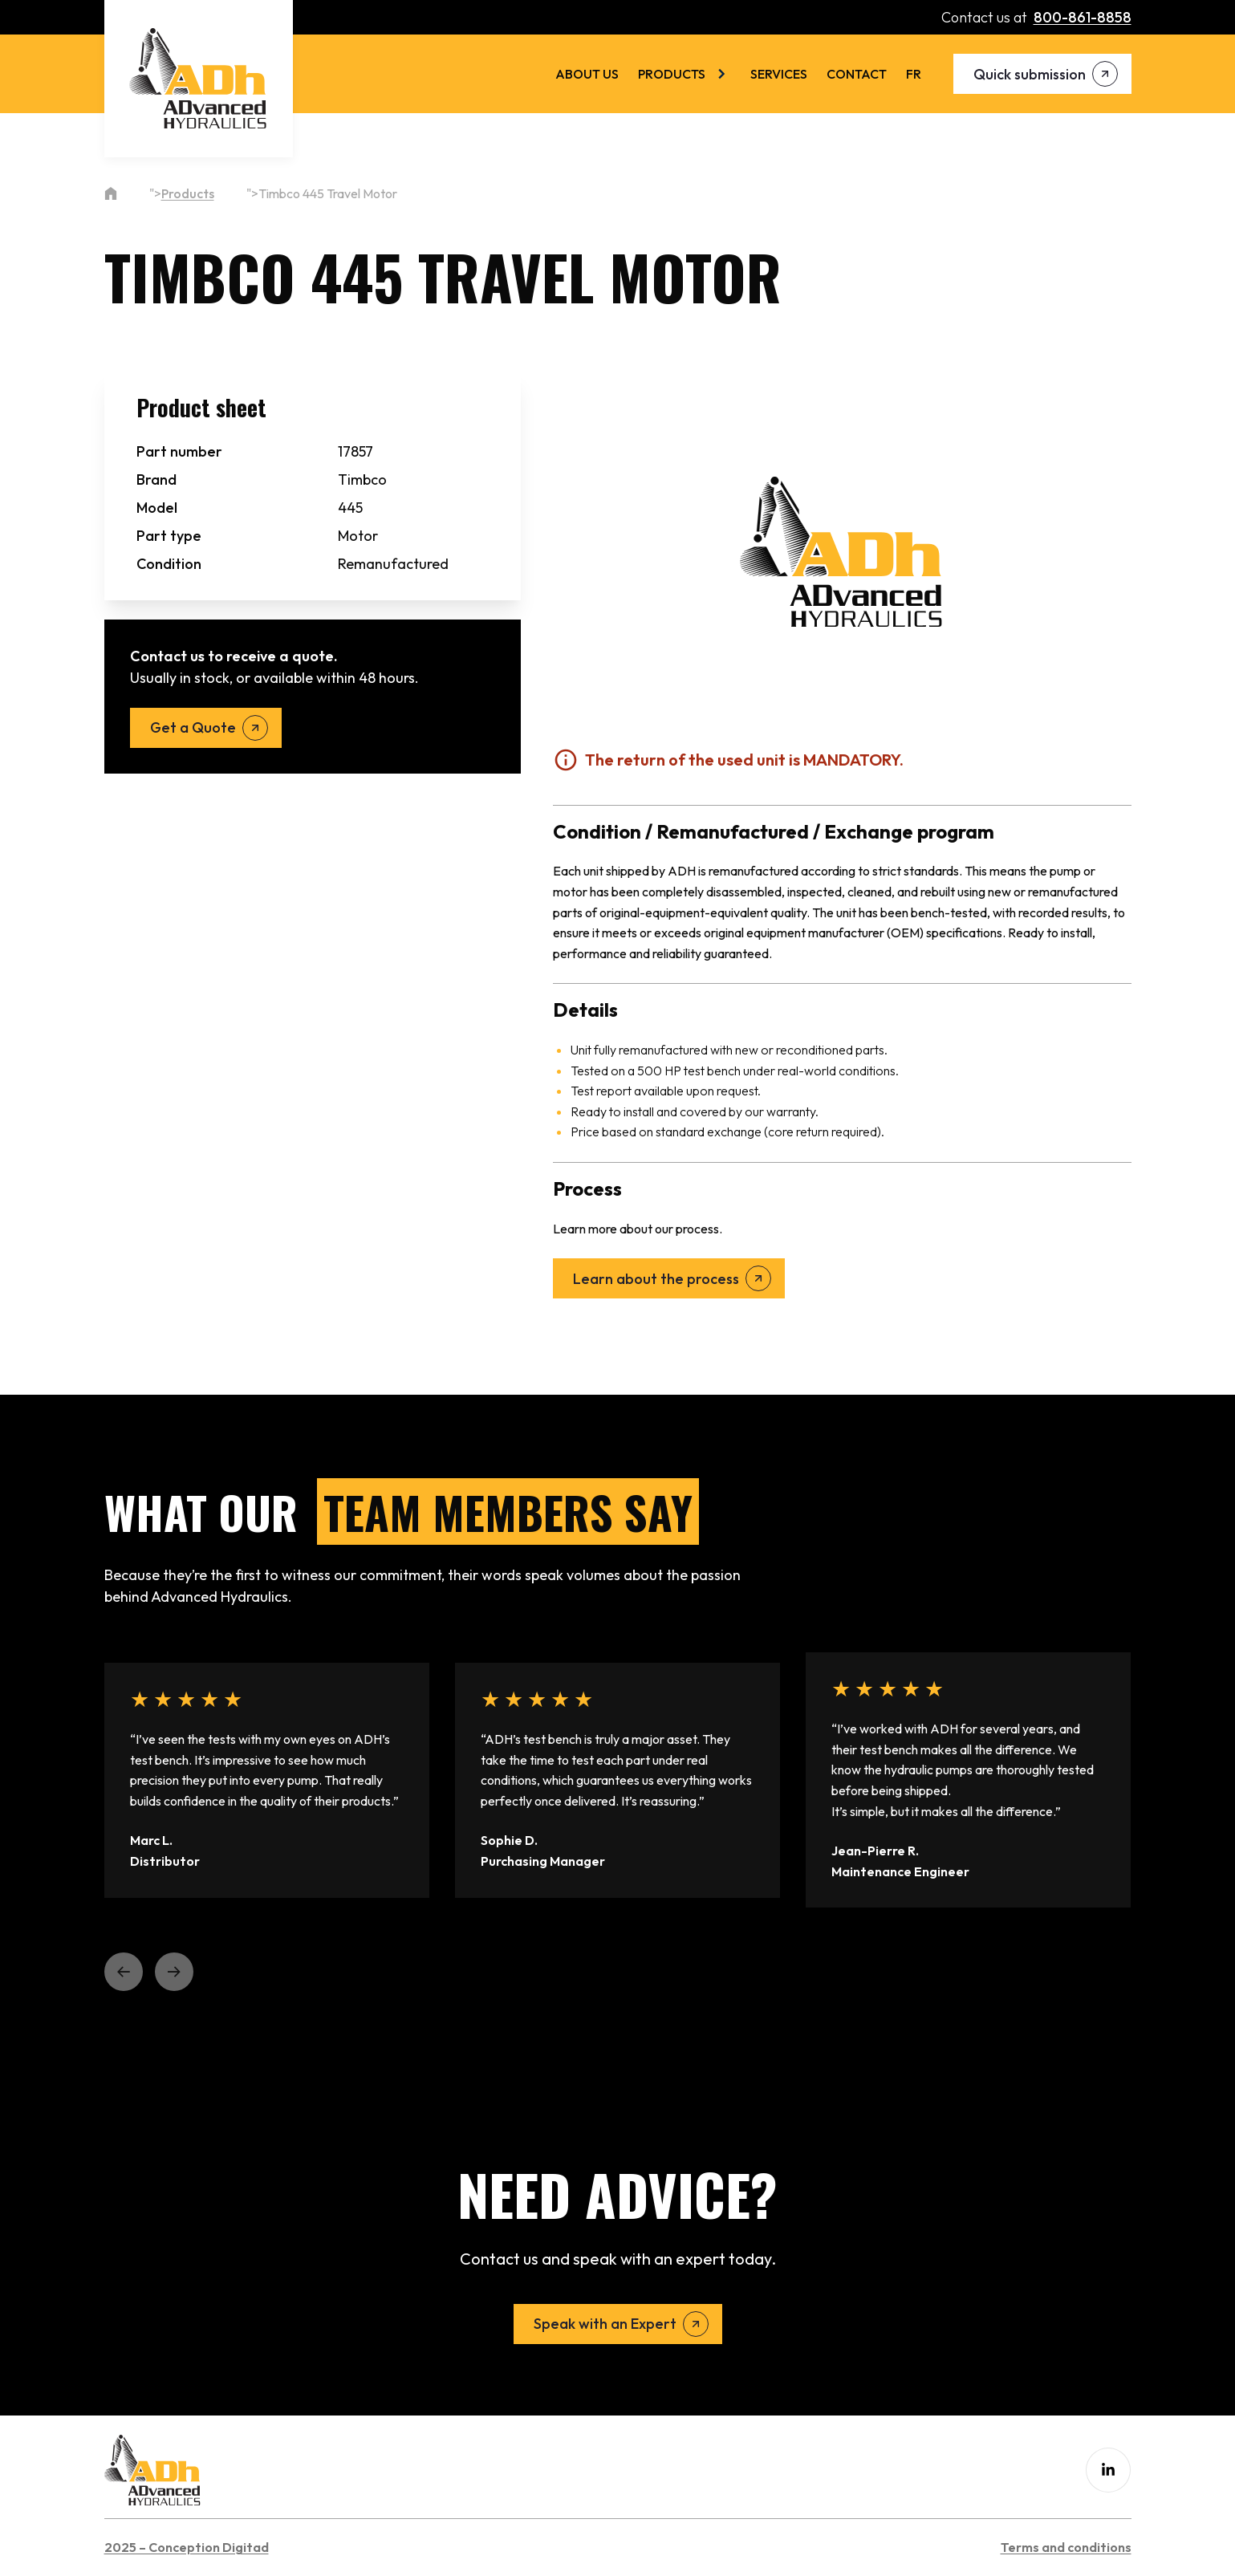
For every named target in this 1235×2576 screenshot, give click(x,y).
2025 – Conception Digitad (186, 2547)
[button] (123, 1971)
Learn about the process (656, 1279)
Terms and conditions (1066, 2547)
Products (671, 74)
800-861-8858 (1082, 17)
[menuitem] (913, 73)
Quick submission (1029, 74)
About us (587, 74)
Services (778, 74)
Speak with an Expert (605, 2323)
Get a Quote (193, 727)
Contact (857, 74)
